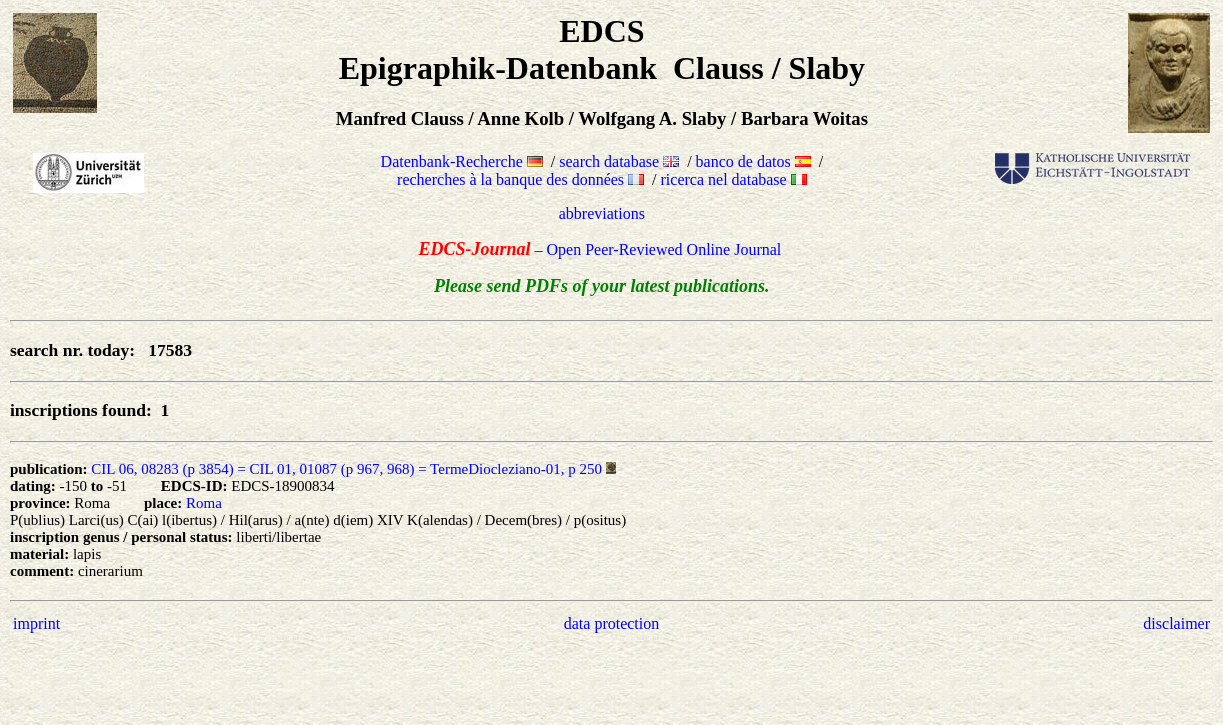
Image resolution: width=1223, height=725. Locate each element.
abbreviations (602, 213)
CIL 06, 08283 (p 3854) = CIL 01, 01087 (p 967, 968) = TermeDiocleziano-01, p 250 (346, 469)
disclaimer (1176, 623)
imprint (36, 623)
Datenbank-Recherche (462, 161)
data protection (612, 623)
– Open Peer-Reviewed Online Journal (601, 249)
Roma (204, 503)
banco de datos (753, 161)
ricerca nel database (734, 179)
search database (619, 161)
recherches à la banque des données (520, 179)
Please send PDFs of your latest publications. (602, 286)
